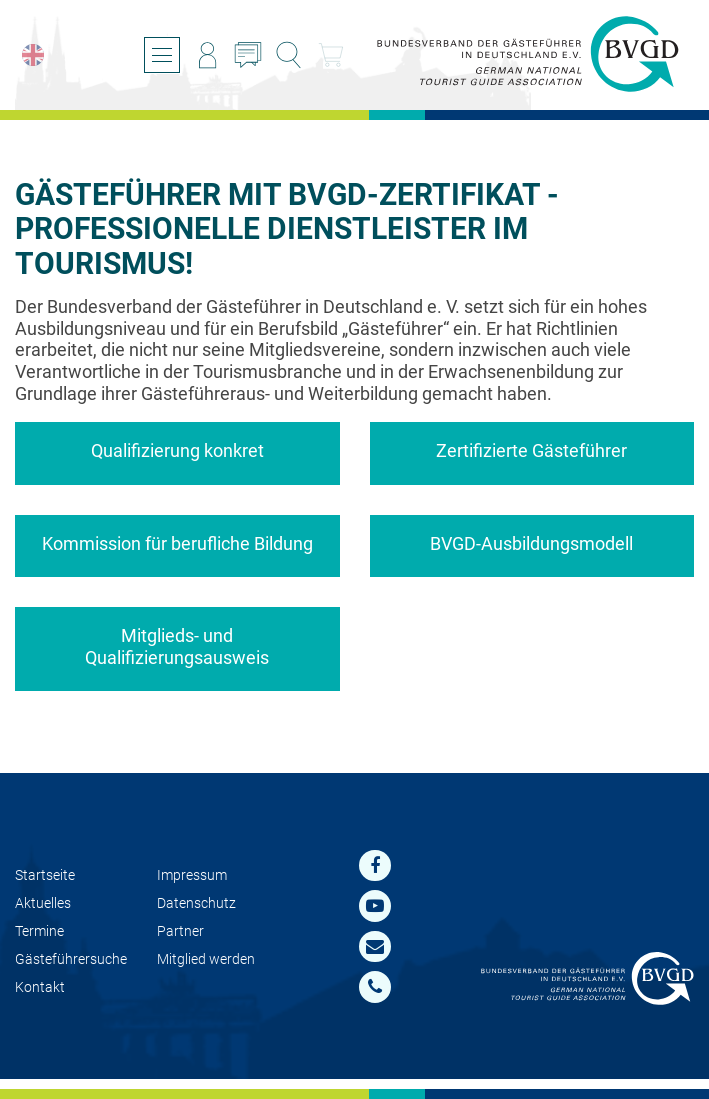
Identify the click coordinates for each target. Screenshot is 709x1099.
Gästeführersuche (71, 959)
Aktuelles (43, 903)
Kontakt (40, 987)
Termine (39, 931)
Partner (180, 931)
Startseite (45, 875)
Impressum (192, 875)
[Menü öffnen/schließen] (162, 55)
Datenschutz (196, 903)
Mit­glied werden (206, 959)
